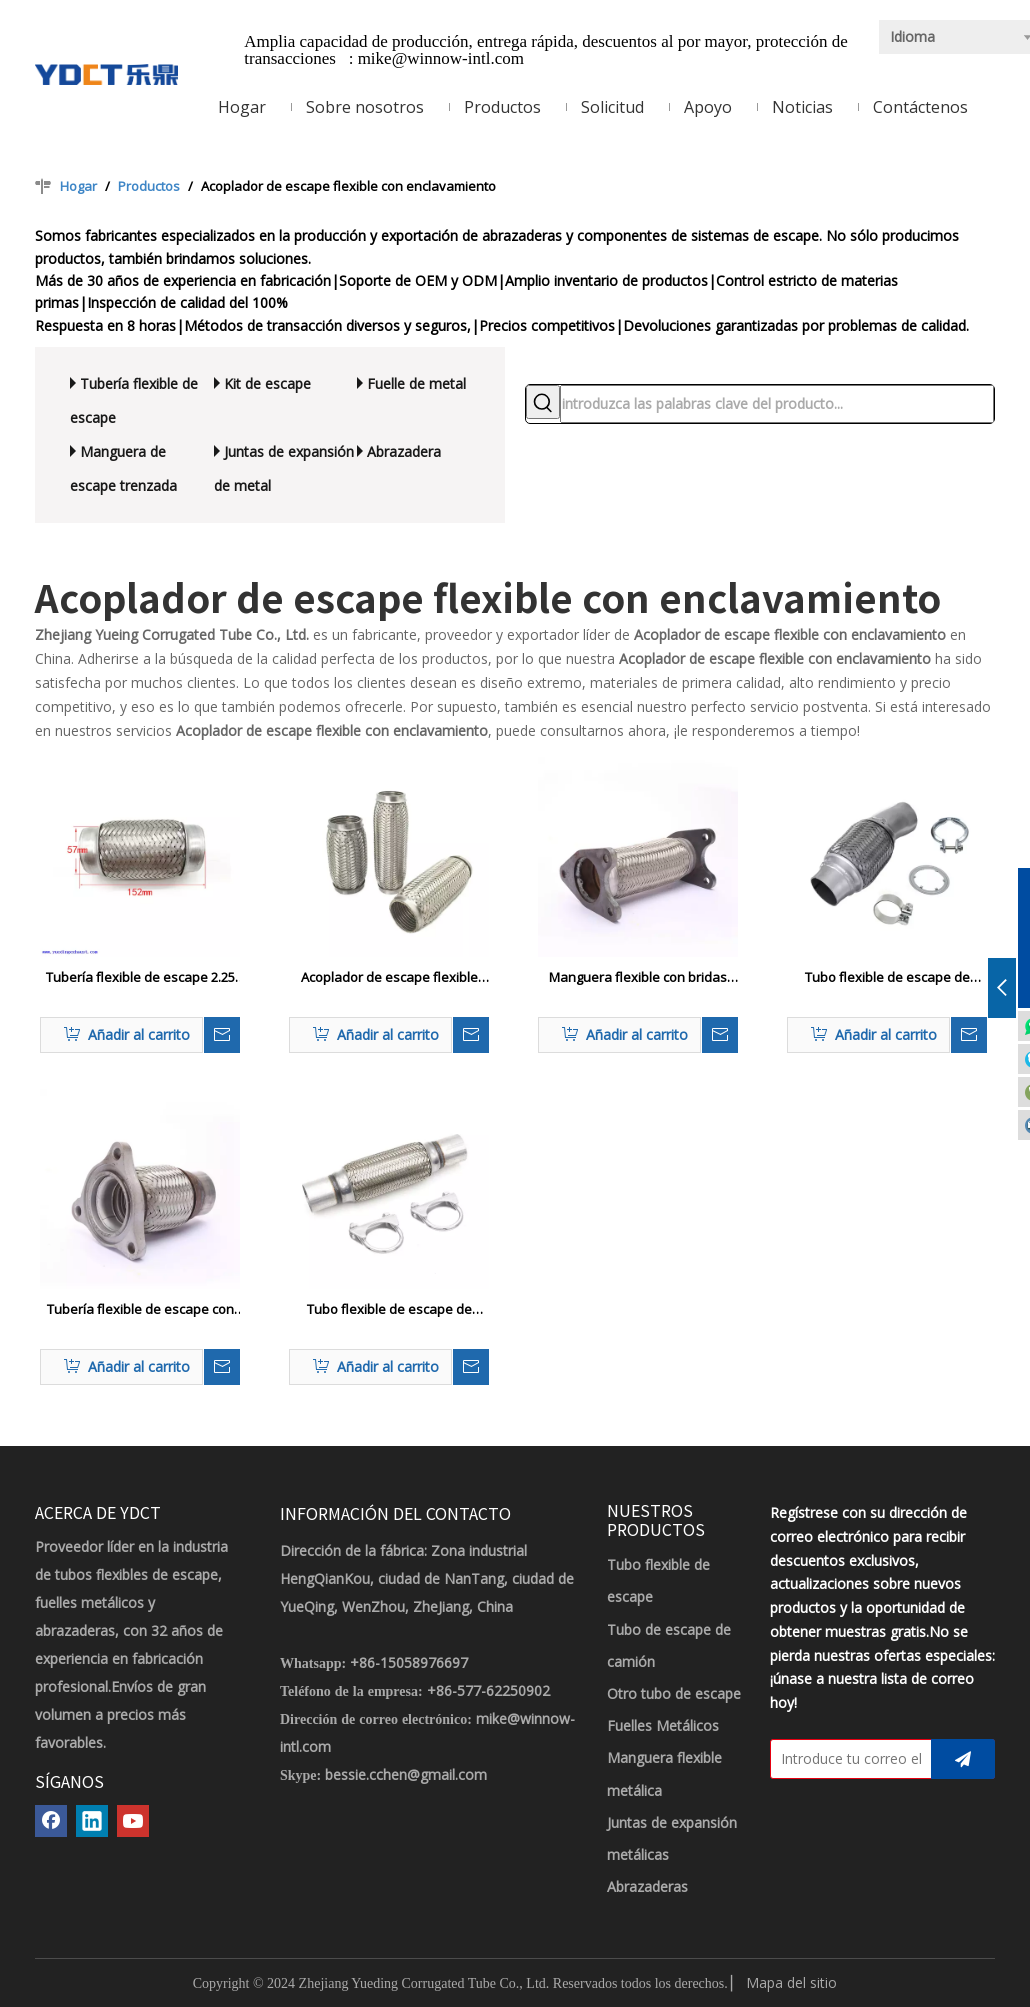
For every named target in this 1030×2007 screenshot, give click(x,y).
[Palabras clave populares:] (543, 402)
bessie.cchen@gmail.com (406, 1774)
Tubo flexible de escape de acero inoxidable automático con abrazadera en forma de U (389, 1310)
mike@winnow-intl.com (441, 58)
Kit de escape (267, 383)
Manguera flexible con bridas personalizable (638, 978)
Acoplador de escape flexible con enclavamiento (389, 978)
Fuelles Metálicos (663, 1725)
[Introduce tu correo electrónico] (846, 1759)
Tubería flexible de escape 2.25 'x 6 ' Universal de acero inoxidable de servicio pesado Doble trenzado (140, 978)
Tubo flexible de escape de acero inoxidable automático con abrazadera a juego (887, 978)
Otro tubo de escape (674, 1693)
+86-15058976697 (409, 1662)
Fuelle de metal (416, 383)
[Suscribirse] (963, 1759)
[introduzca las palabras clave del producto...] (777, 404)
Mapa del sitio (791, 1982)
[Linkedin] (92, 1821)
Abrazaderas (647, 1886)
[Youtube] (133, 1821)
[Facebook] (51, 1821)
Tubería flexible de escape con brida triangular (140, 1310)
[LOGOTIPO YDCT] (106, 73)
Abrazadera (404, 451)
